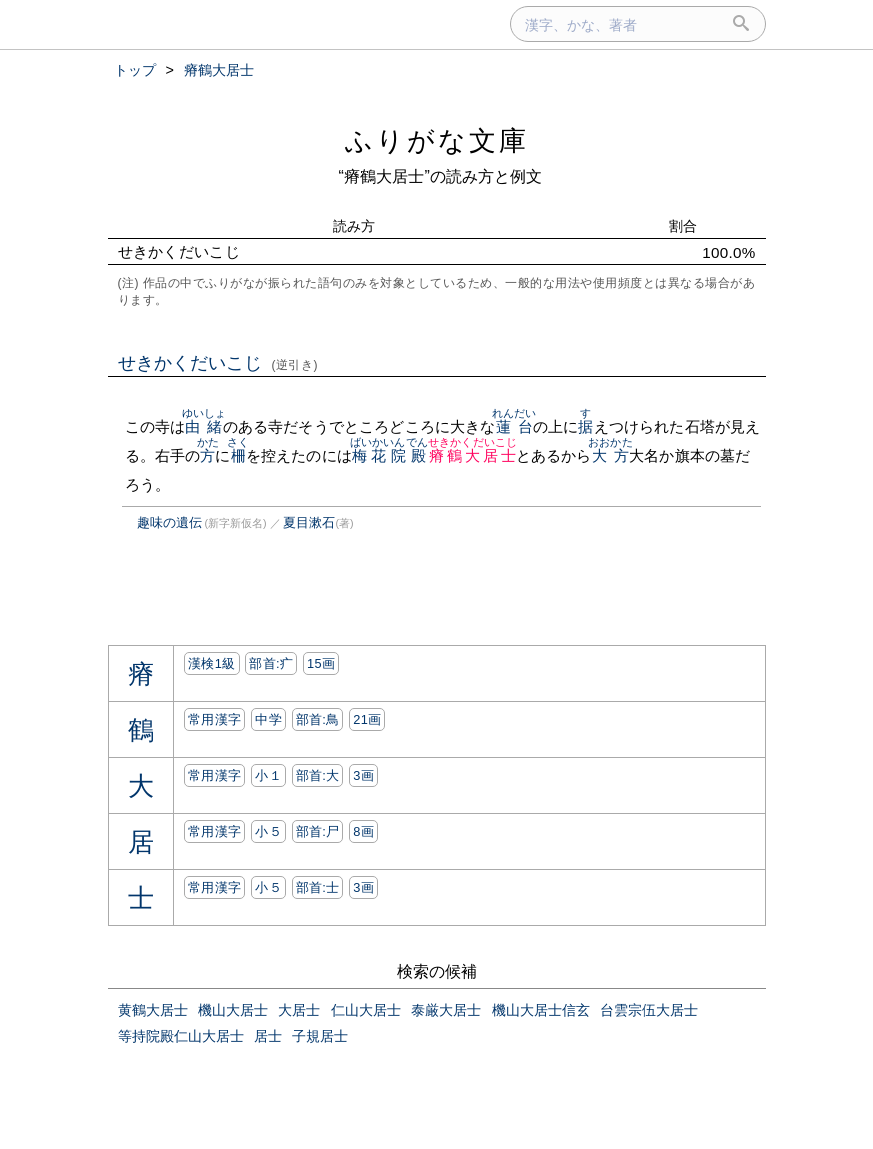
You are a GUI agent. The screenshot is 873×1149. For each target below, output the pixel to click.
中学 (268, 719)
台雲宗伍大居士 (649, 1010)
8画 (363, 831)
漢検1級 (211, 663)
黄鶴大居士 (153, 1010)
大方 (610, 455)
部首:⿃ (318, 719)
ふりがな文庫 (437, 140)
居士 (268, 1036)
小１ (268, 775)
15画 (321, 663)
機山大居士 (233, 1010)
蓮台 (514, 426)
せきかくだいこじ (218, 363)
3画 (363, 775)
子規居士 (320, 1036)
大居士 (299, 1010)
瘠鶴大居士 (472, 455)
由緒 (204, 426)
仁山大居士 (366, 1010)
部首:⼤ (318, 775)
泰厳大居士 (446, 1010)
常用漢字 (214, 719)
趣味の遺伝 (169, 522)
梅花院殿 (389, 455)
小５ (268, 831)
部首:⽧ (271, 663)
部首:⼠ (318, 887)
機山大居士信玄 (541, 1010)
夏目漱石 (309, 522)
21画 (367, 719)
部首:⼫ (318, 831)
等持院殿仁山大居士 (181, 1036)
